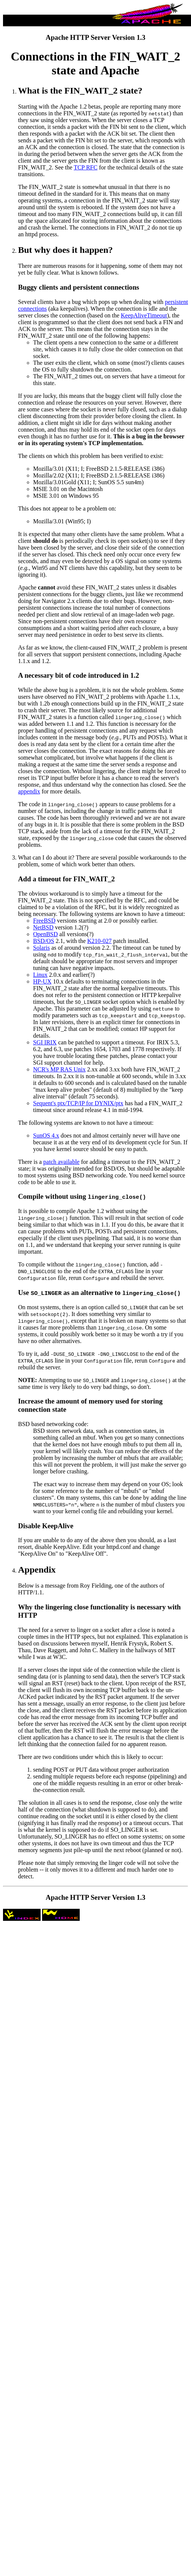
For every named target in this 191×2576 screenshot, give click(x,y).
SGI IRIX (45, 1042)
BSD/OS (43, 941)
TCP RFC (85, 167)
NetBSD (43, 927)
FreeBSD (44, 920)
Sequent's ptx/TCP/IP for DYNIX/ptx (78, 1103)
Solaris (41, 947)
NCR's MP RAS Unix (59, 1069)
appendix (29, 791)
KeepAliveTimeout (144, 315)
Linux (40, 974)
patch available (61, 1162)
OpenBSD (45, 934)
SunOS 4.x (46, 1135)
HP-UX (42, 981)
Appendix (37, 1569)
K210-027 (99, 941)
